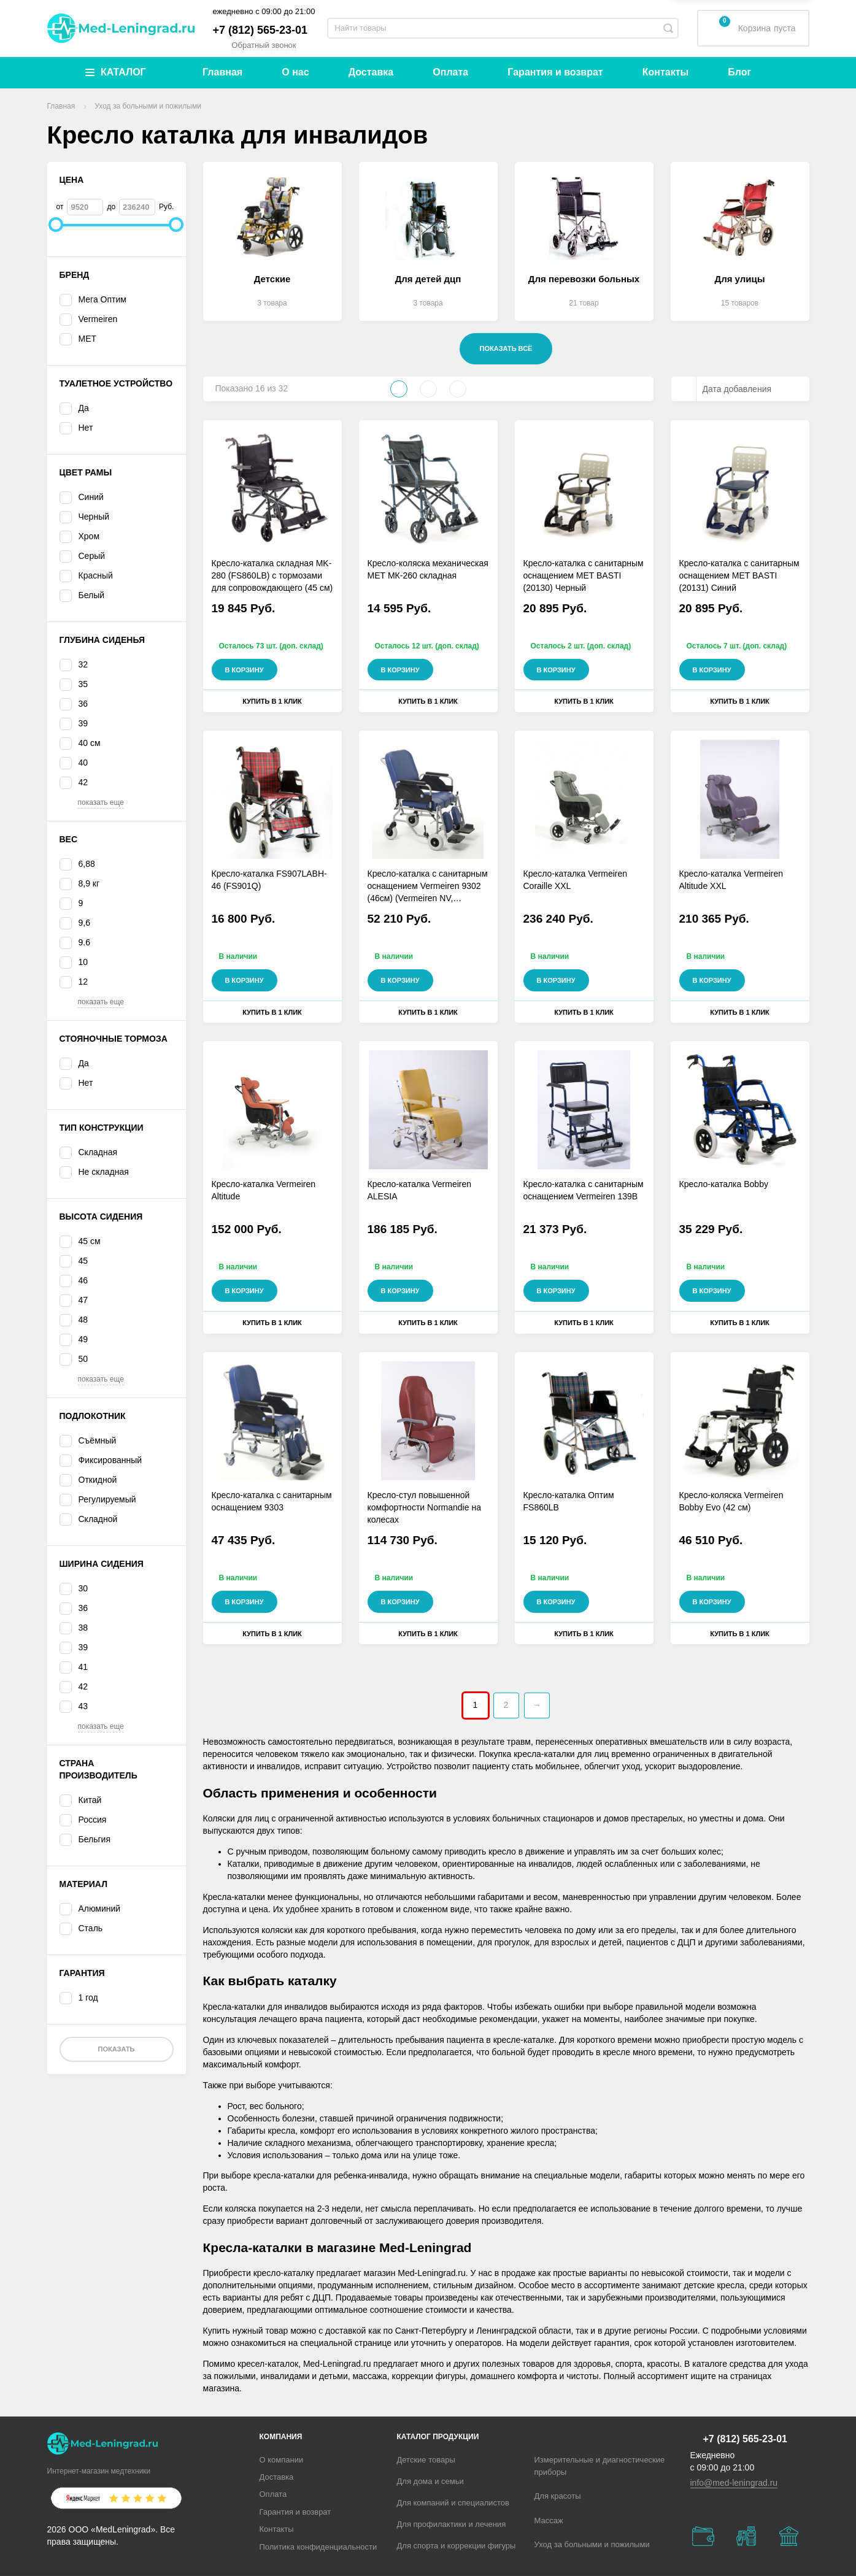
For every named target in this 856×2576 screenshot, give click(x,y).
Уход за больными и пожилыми (592, 2544)
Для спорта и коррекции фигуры (456, 2545)
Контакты (665, 72)
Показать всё (506, 348)
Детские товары (426, 2459)
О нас (295, 72)
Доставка (371, 72)
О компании (282, 2459)
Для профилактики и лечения (451, 2524)
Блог (739, 72)
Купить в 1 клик (272, 701)
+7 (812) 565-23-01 (260, 30)
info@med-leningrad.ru (734, 2483)
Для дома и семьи (430, 2481)
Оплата (450, 72)
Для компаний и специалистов (453, 2502)
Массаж (548, 2520)
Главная (222, 72)
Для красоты (557, 2496)
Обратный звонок (263, 45)
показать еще (101, 802)
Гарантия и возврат (555, 72)
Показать (116, 2049)
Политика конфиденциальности (318, 2546)
